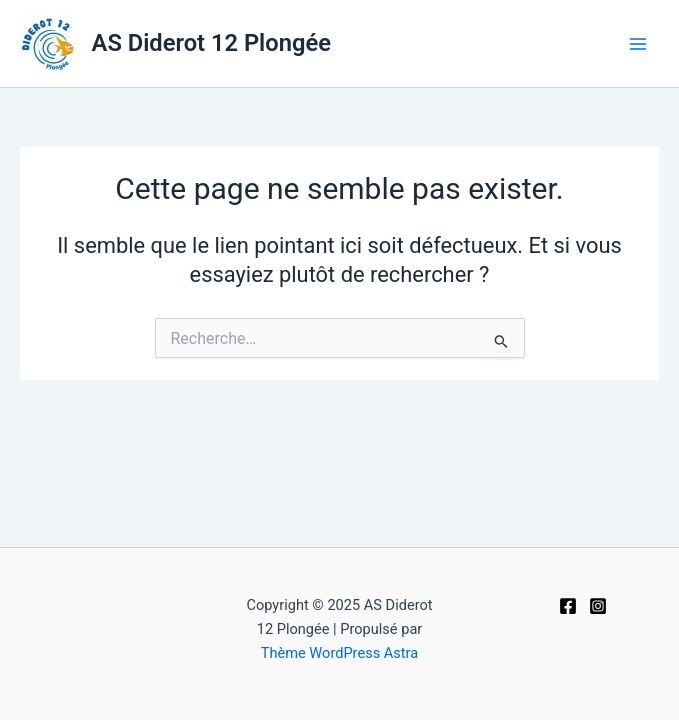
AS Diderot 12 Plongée (211, 43)
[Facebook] (568, 606)
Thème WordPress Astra (339, 653)
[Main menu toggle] (638, 44)
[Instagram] (598, 606)
